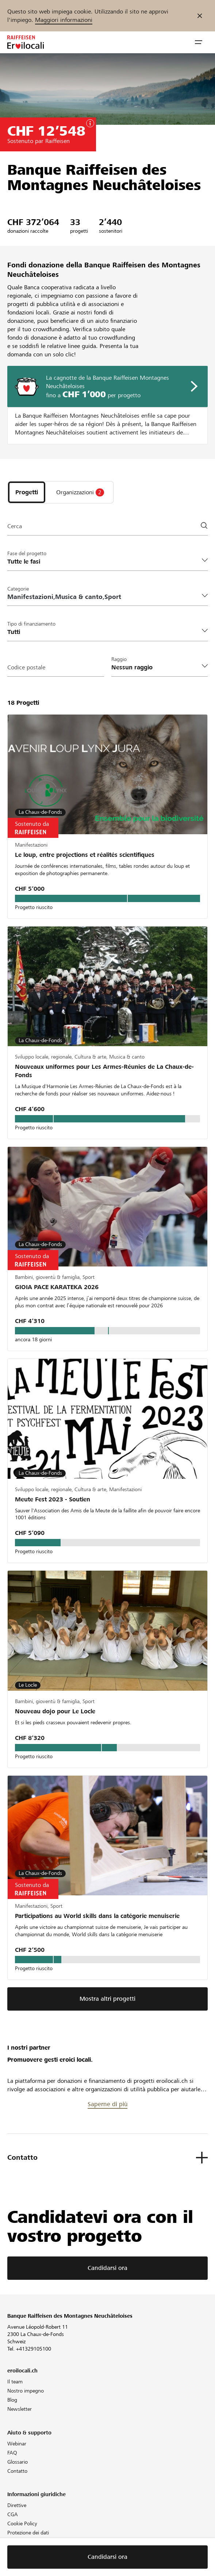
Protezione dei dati (28, 2533)
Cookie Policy (22, 2523)
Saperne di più (107, 2104)
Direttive (16, 2505)
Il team (15, 2381)
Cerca (14, 526)
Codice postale (26, 667)
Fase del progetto (26, 553)
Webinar (16, 2444)
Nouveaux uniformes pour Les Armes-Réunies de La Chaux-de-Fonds (104, 1071)
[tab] (27, 492)
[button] (198, 42)
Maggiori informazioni (63, 19)
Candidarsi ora (107, 2267)
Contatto (17, 2471)
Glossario (17, 2462)
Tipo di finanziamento (31, 624)
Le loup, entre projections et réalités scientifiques (84, 854)
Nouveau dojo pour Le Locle (55, 1711)
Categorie (18, 589)
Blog (12, 2400)
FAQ (12, 2453)
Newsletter (19, 2409)
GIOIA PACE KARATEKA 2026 (57, 1287)
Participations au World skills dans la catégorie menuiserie (97, 1915)
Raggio (119, 659)
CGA (12, 2514)
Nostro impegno (25, 2391)
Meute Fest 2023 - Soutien (52, 1499)
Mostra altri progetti (107, 1998)
